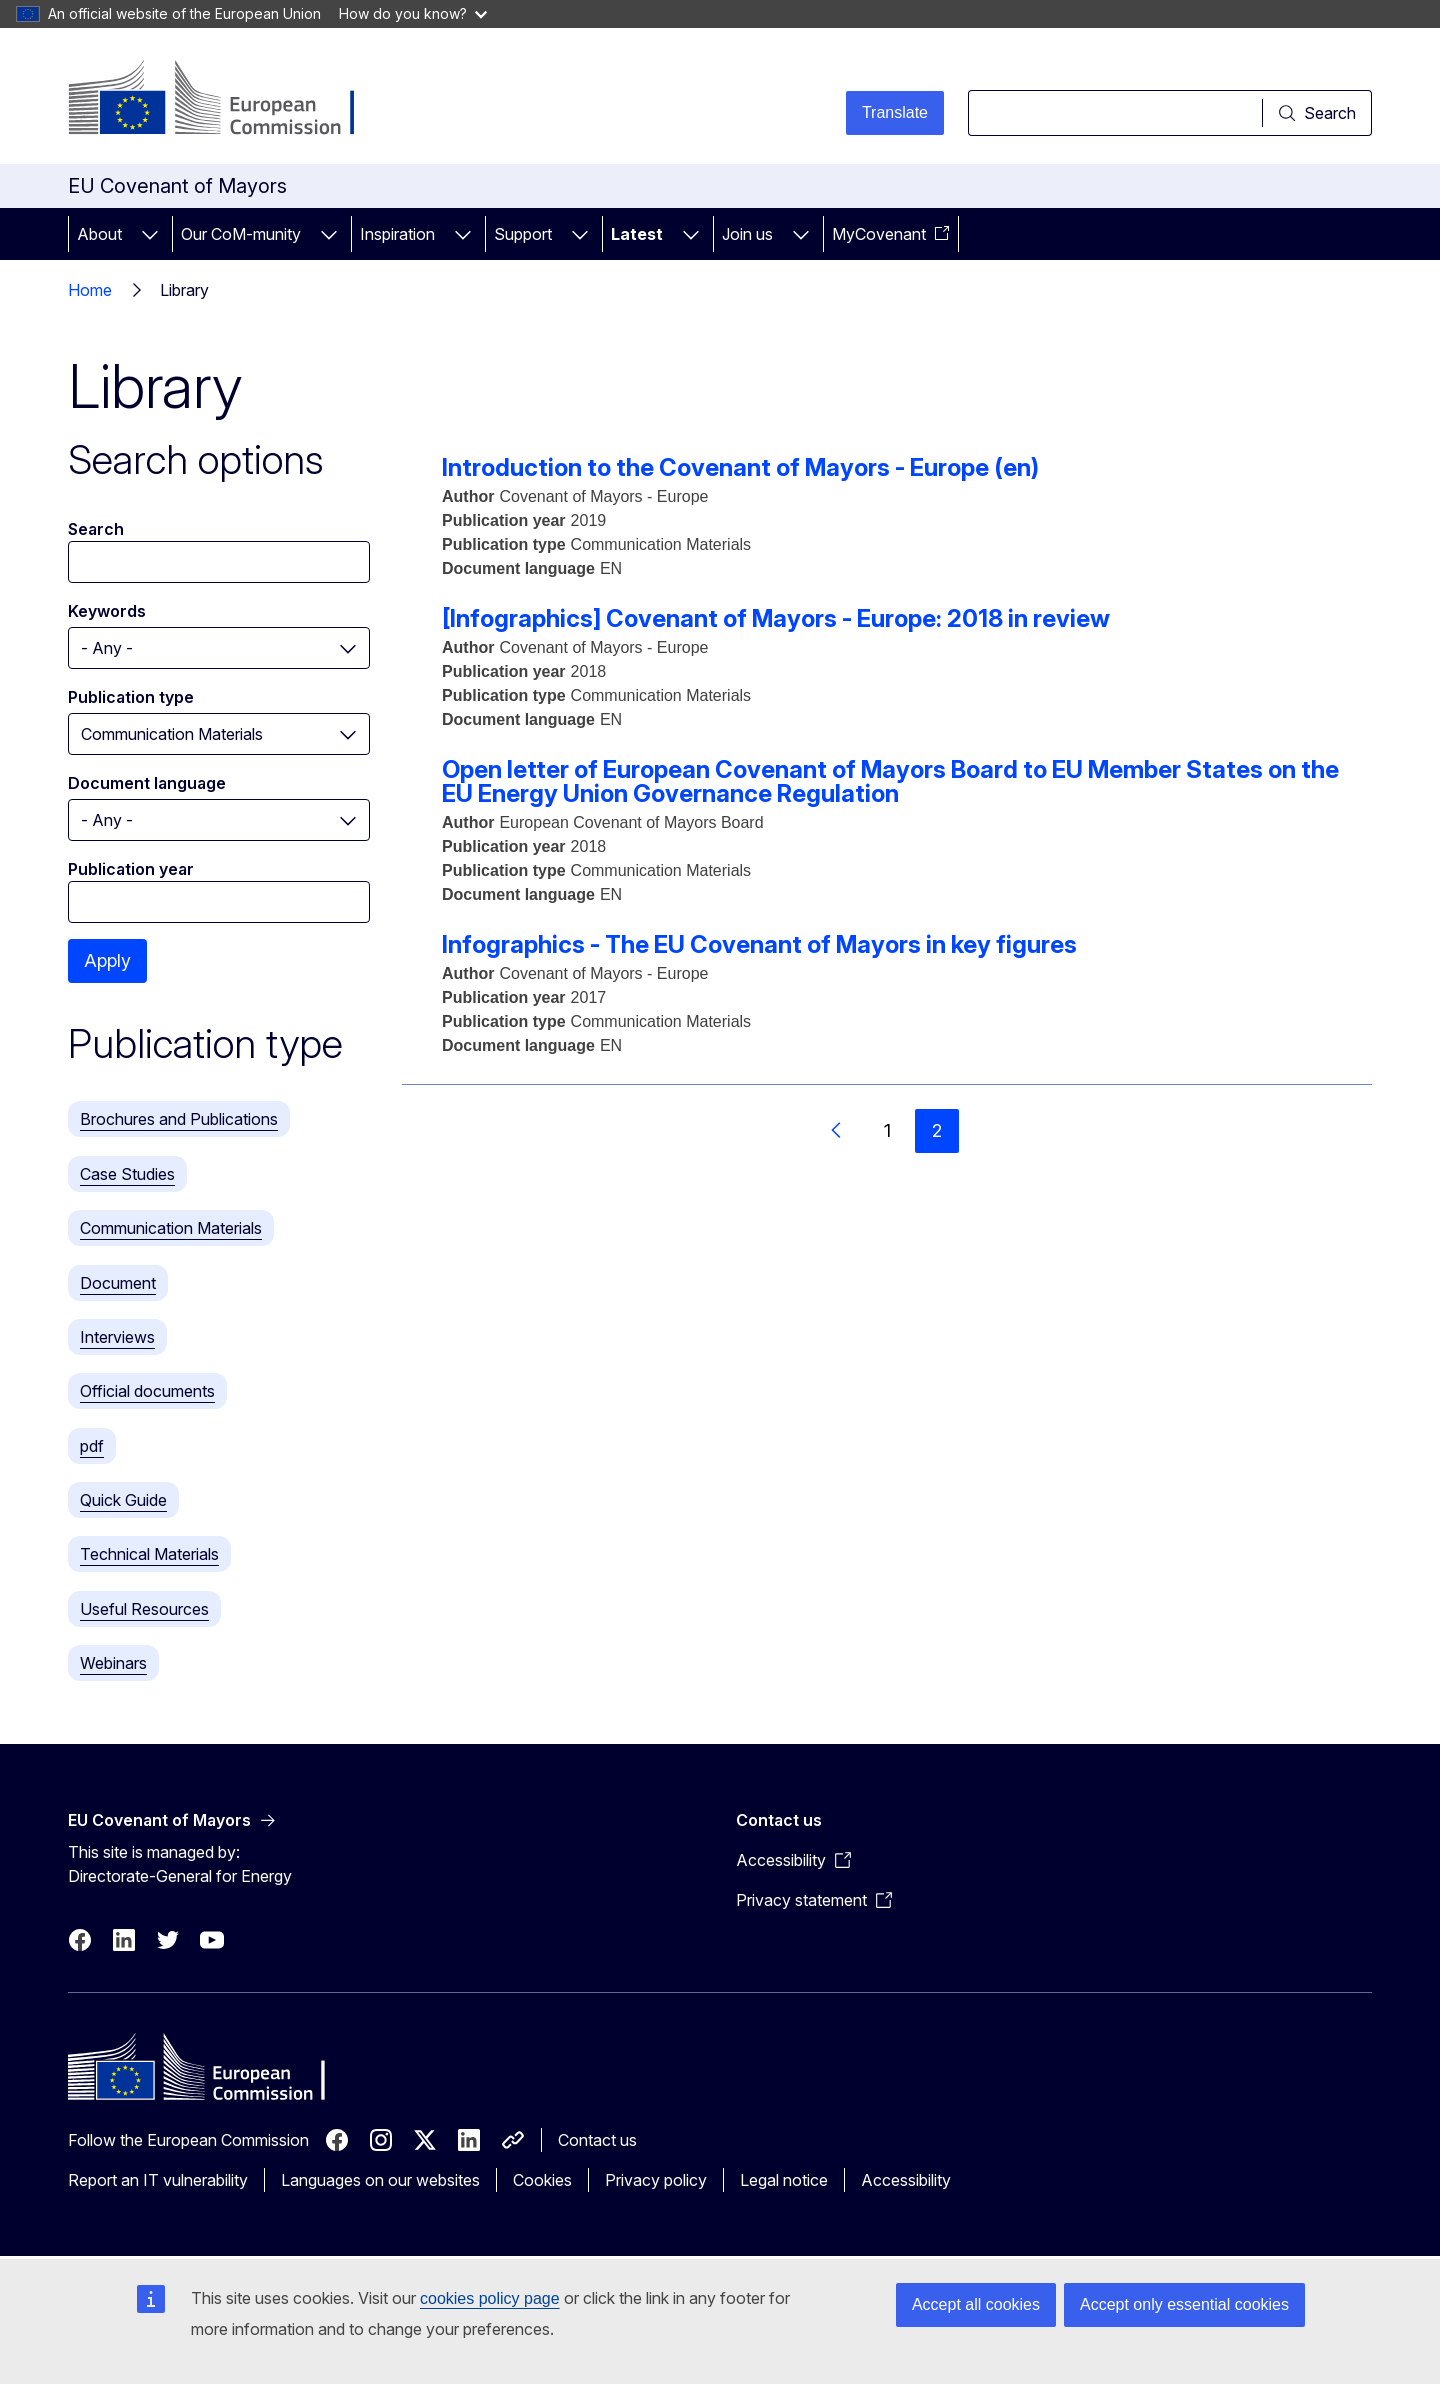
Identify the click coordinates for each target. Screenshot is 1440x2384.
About (99, 234)
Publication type (131, 697)
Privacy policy (656, 2180)
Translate (895, 112)
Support (523, 234)
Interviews (117, 1337)
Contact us (597, 2140)
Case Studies (127, 1174)
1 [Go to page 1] (887, 1130)
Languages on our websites (380, 2180)
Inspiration (397, 234)
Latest (637, 234)
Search (96, 529)
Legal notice (784, 2180)
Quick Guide (123, 1500)
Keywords (107, 611)
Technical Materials (149, 1554)
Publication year (131, 869)
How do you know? (413, 13)
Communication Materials (171, 1228)
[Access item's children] (150, 234)
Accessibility (906, 2180)
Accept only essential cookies (1184, 2304)
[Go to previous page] (837, 1131)
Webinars (113, 1663)
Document (118, 1283)
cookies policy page (490, 2298)
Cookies (542, 2180)
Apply (107, 960)
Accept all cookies (976, 2304)
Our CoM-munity (241, 234)
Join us (747, 234)
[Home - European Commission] (229, 100)
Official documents (147, 1391)
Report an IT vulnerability (158, 2180)
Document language (147, 783)
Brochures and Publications (179, 1119)
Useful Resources (144, 1609)
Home (90, 290)
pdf (92, 1446)
